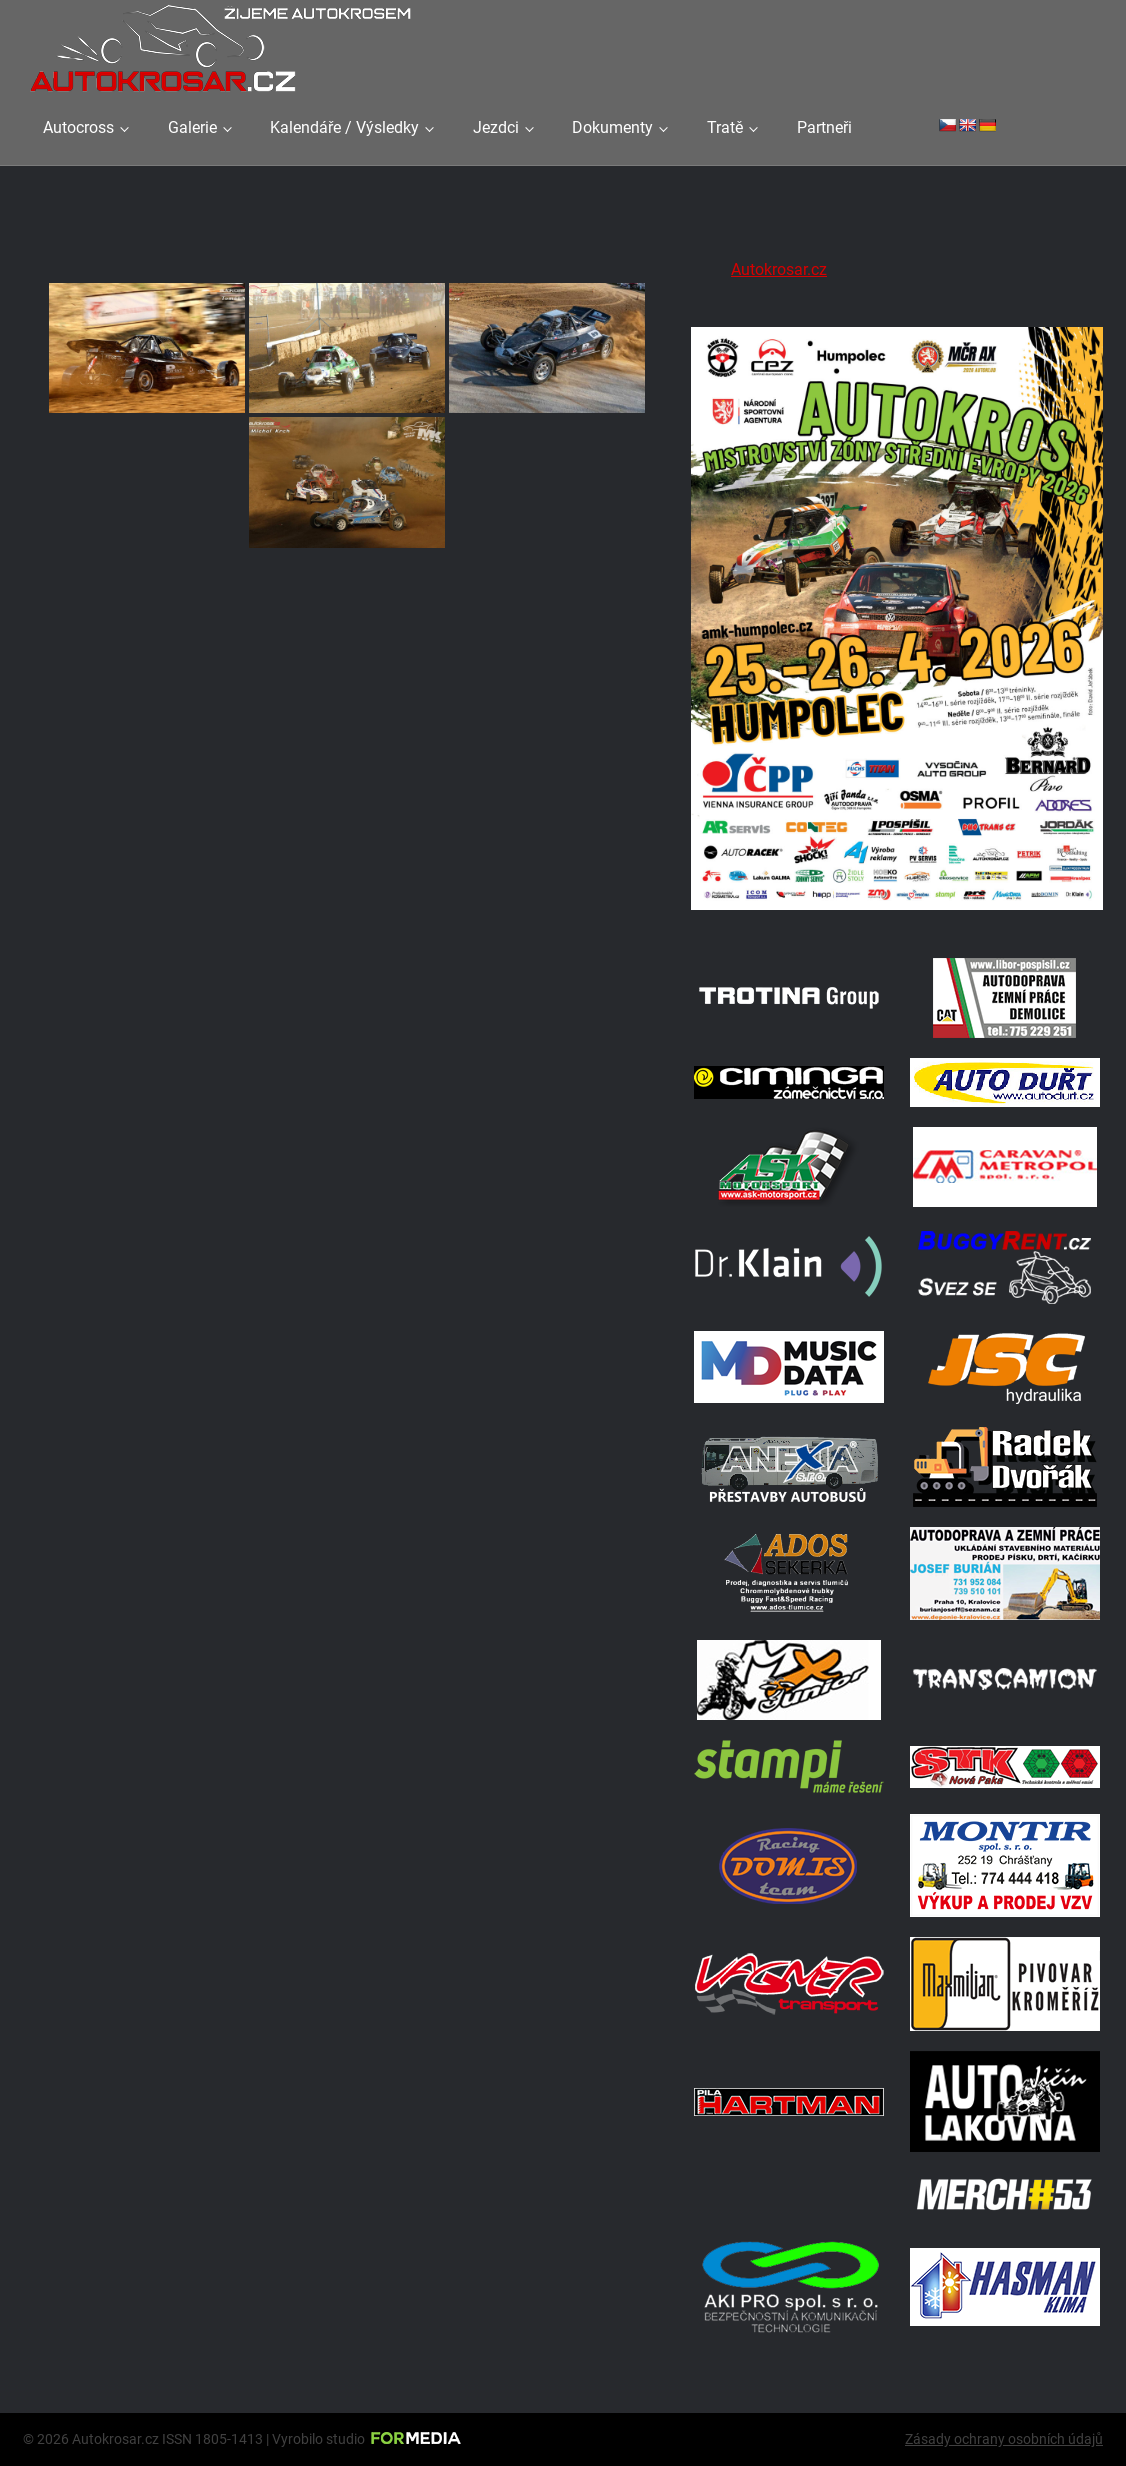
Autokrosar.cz (779, 269)
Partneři (824, 127)
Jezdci (496, 127)
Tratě (725, 127)
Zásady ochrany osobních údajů (1004, 2439)
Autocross (78, 127)
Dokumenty (612, 127)
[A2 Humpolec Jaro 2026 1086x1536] (897, 912)
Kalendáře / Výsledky (344, 127)
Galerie (192, 127)
